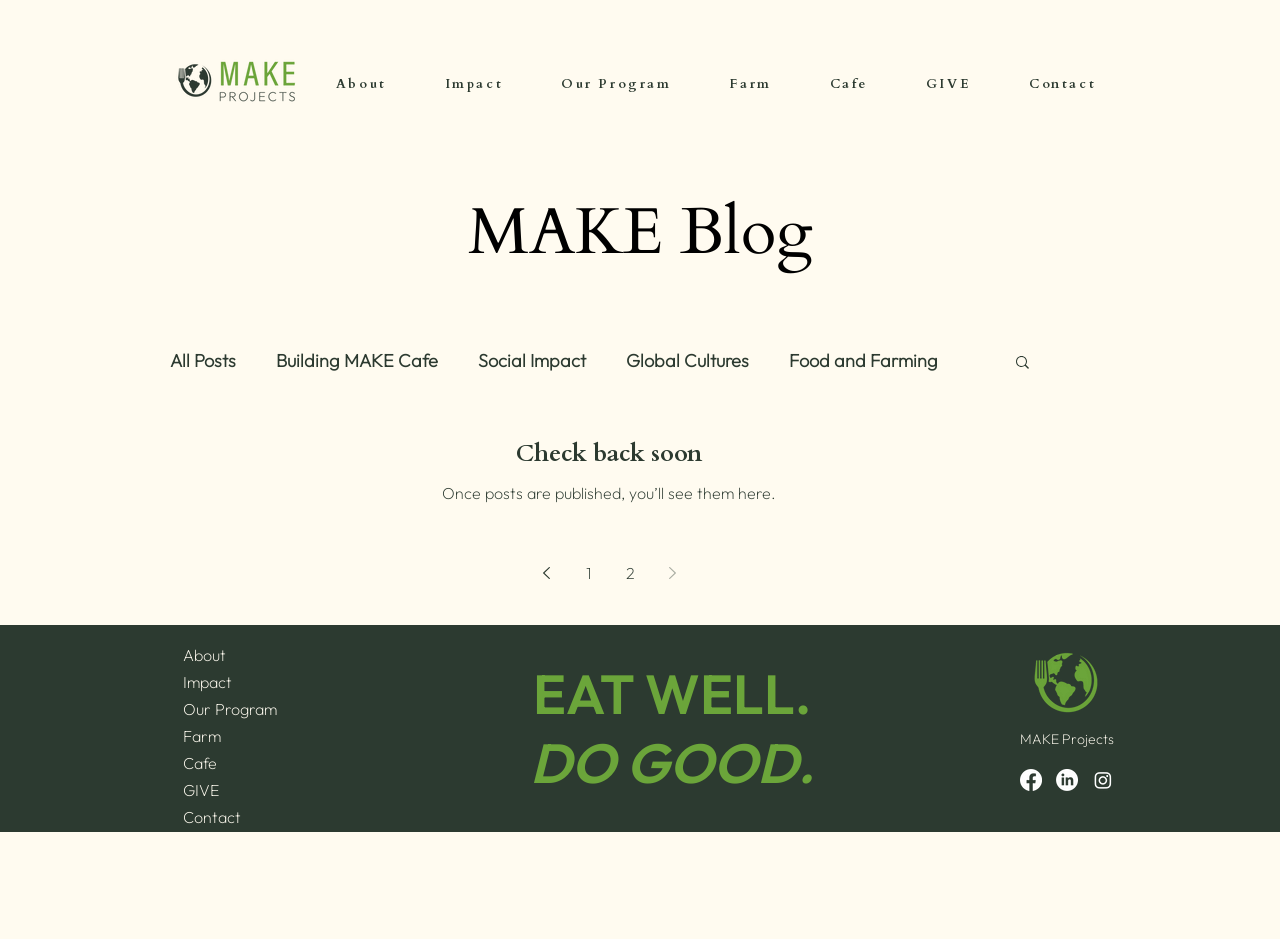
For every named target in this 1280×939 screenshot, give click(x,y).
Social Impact (532, 361)
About (204, 655)
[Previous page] (546, 573)
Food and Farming (863, 361)
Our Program (230, 709)
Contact (212, 817)
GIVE (201, 790)
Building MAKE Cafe (357, 361)
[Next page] (672, 573)
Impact (207, 682)
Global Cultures (687, 361)
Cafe (200, 763)
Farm (202, 736)
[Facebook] (1031, 780)
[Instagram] (1103, 780)
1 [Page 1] (588, 573)
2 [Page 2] (630, 573)
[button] (1022, 363)
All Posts (203, 361)
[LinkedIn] (1067, 780)
